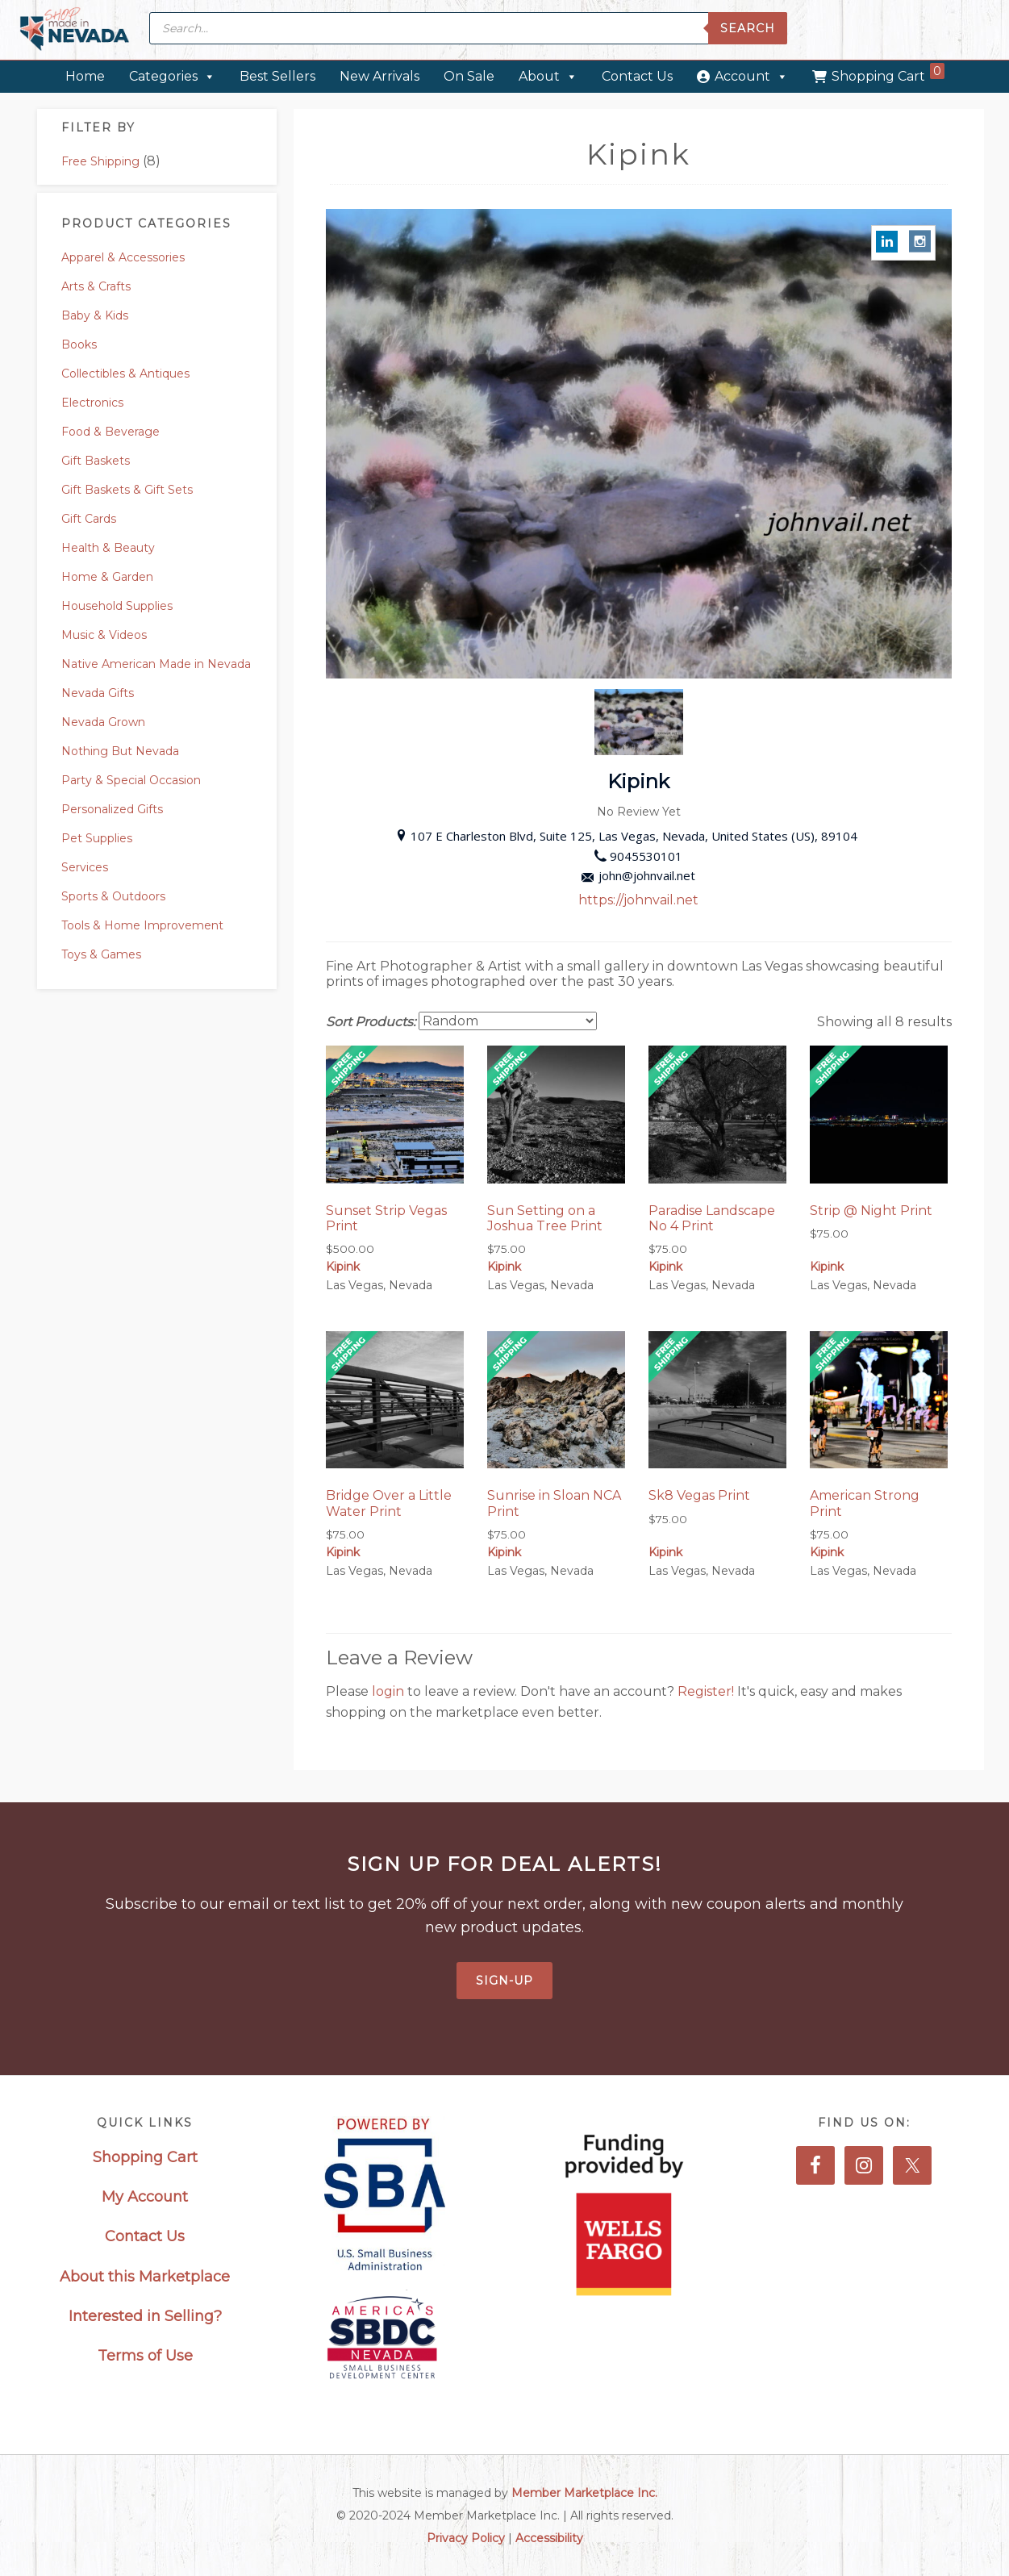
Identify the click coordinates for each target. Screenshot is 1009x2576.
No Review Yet (639, 811)
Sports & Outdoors (113, 896)
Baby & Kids (94, 315)
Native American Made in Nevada (156, 664)
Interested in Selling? (145, 2316)
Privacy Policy (466, 2538)
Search (747, 28)
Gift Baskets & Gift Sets (127, 489)
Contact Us (637, 76)
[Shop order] (508, 1021)
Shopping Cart (888, 73)
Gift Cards (88, 518)
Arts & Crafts (96, 286)
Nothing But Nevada (120, 751)
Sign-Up (504, 1980)
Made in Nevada (74, 30)
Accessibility (549, 2538)
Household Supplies (117, 606)
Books (79, 344)
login (389, 1691)
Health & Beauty (108, 548)
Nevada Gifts (97, 693)
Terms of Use (145, 2356)
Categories (172, 76)
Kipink (343, 1266)
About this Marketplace (145, 2277)
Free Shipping (100, 161)
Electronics (92, 402)
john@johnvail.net (638, 875)
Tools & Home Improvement (142, 925)
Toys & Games (101, 954)
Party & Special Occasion (131, 780)
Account (751, 76)
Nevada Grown (103, 722)
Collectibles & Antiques (125, 373)
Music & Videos (104, 635)
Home (85, 76)
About (548, 76)
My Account (145, 2197)
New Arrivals (379, 76)
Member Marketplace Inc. (584, 2493)
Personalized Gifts (112, 809)
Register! (707, 1691)
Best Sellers (277, 76)
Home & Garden (107, 577)
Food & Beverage (110, 431)
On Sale (469, 76)
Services (84, 867)
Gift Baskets (95, 460)
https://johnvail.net (638, 900)
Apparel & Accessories (123, 257)
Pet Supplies (96, 838)
